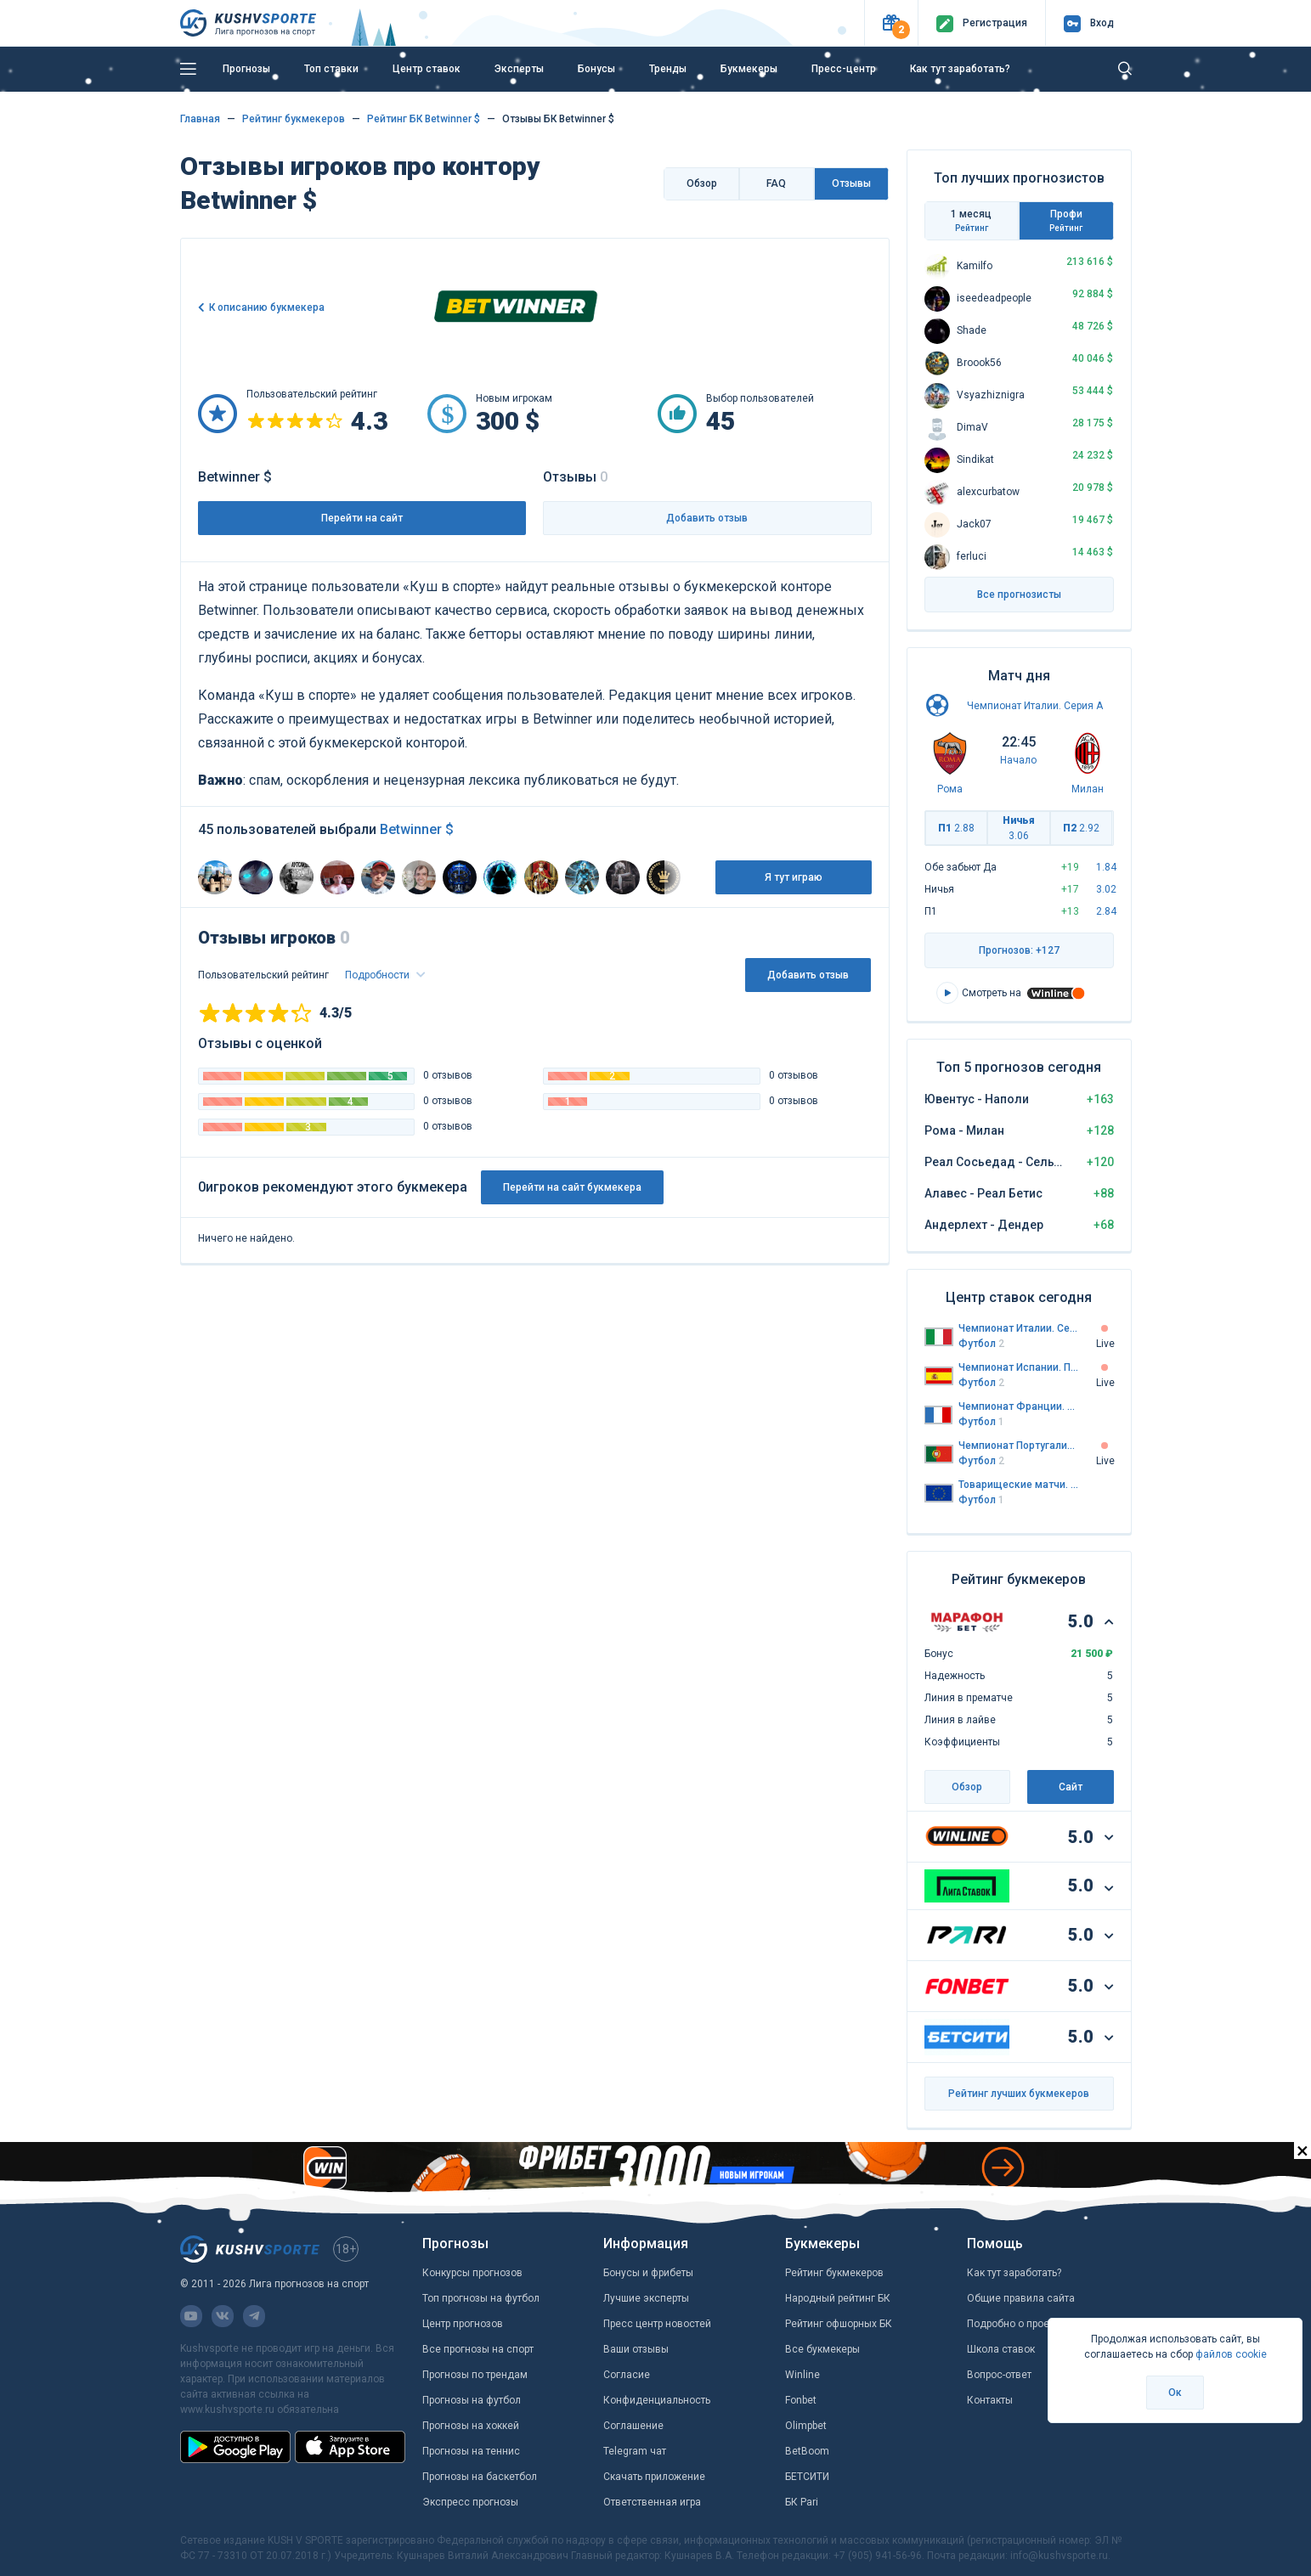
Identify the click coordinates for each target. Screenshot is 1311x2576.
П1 (956, 828)
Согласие (626, 2375)
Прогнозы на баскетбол (479, 2477)
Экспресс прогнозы (470, 2502)
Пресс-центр (843, 69)
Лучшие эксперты (646, 2298)
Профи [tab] (1066, 221)
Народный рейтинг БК (837, 2298)
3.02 (1106, 889)
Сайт (1070, 1787)
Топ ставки (331, 69)
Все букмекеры (822, 2349)
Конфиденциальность (656, 2400)
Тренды (668, 69)
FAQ (776, 183)
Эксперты (519, 69)
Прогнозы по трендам (475, 2375)
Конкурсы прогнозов (472, 2273)
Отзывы (851, 183)
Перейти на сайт (362, 518)
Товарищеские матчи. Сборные (1018, 1485)
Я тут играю (793, 877)
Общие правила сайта (1021, 2298)
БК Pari (801, 2502)
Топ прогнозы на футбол (481, 2298)
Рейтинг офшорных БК (838, 2324)
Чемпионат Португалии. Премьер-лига (1018, 1445)
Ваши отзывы (636, 2349)
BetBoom (807, 2451)
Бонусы (596, 69)
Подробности (378, 975)
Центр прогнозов (462, 2324)
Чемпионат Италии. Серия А (1035, 706)
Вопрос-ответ (999, 2375)
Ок (1175, 2392)
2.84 (1106, 911)
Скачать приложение (654, 2477)
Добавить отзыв (707, 518)
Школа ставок (1001, 2349)
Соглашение (633, 2426)
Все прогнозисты (1019, 594)
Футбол (981, 1344)
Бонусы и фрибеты (648, 2273)
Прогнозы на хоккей (470, 2426)
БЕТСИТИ (807, 2477)
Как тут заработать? (960, 69)
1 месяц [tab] (972, 221)
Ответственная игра (652, 2502)
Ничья (1019, 828)
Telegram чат (634, 2451)
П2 (1081, 828)
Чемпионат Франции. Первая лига (1018, 1406)
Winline (802, 2375)
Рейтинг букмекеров (834, 2273)
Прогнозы (246, 69)
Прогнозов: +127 (1019, 950)
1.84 (1106, 867)
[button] (891, 23)
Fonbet (801, 2400)
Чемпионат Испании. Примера (1018, 1367)
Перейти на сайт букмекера (572, 1187)
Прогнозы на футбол (471, 2400)
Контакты (990, 2400)
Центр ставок (427, 69)
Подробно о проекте (1016, 2324)
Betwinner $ (417, 829)
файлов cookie (1231, 2354)
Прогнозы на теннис (471, 2451)
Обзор (702, 183)
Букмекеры (748, 69)
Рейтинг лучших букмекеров (1018, 2094)
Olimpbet (806, 2426)
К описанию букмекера (267, 307)
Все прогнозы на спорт (478, 2349)
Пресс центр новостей (657, 2324)
